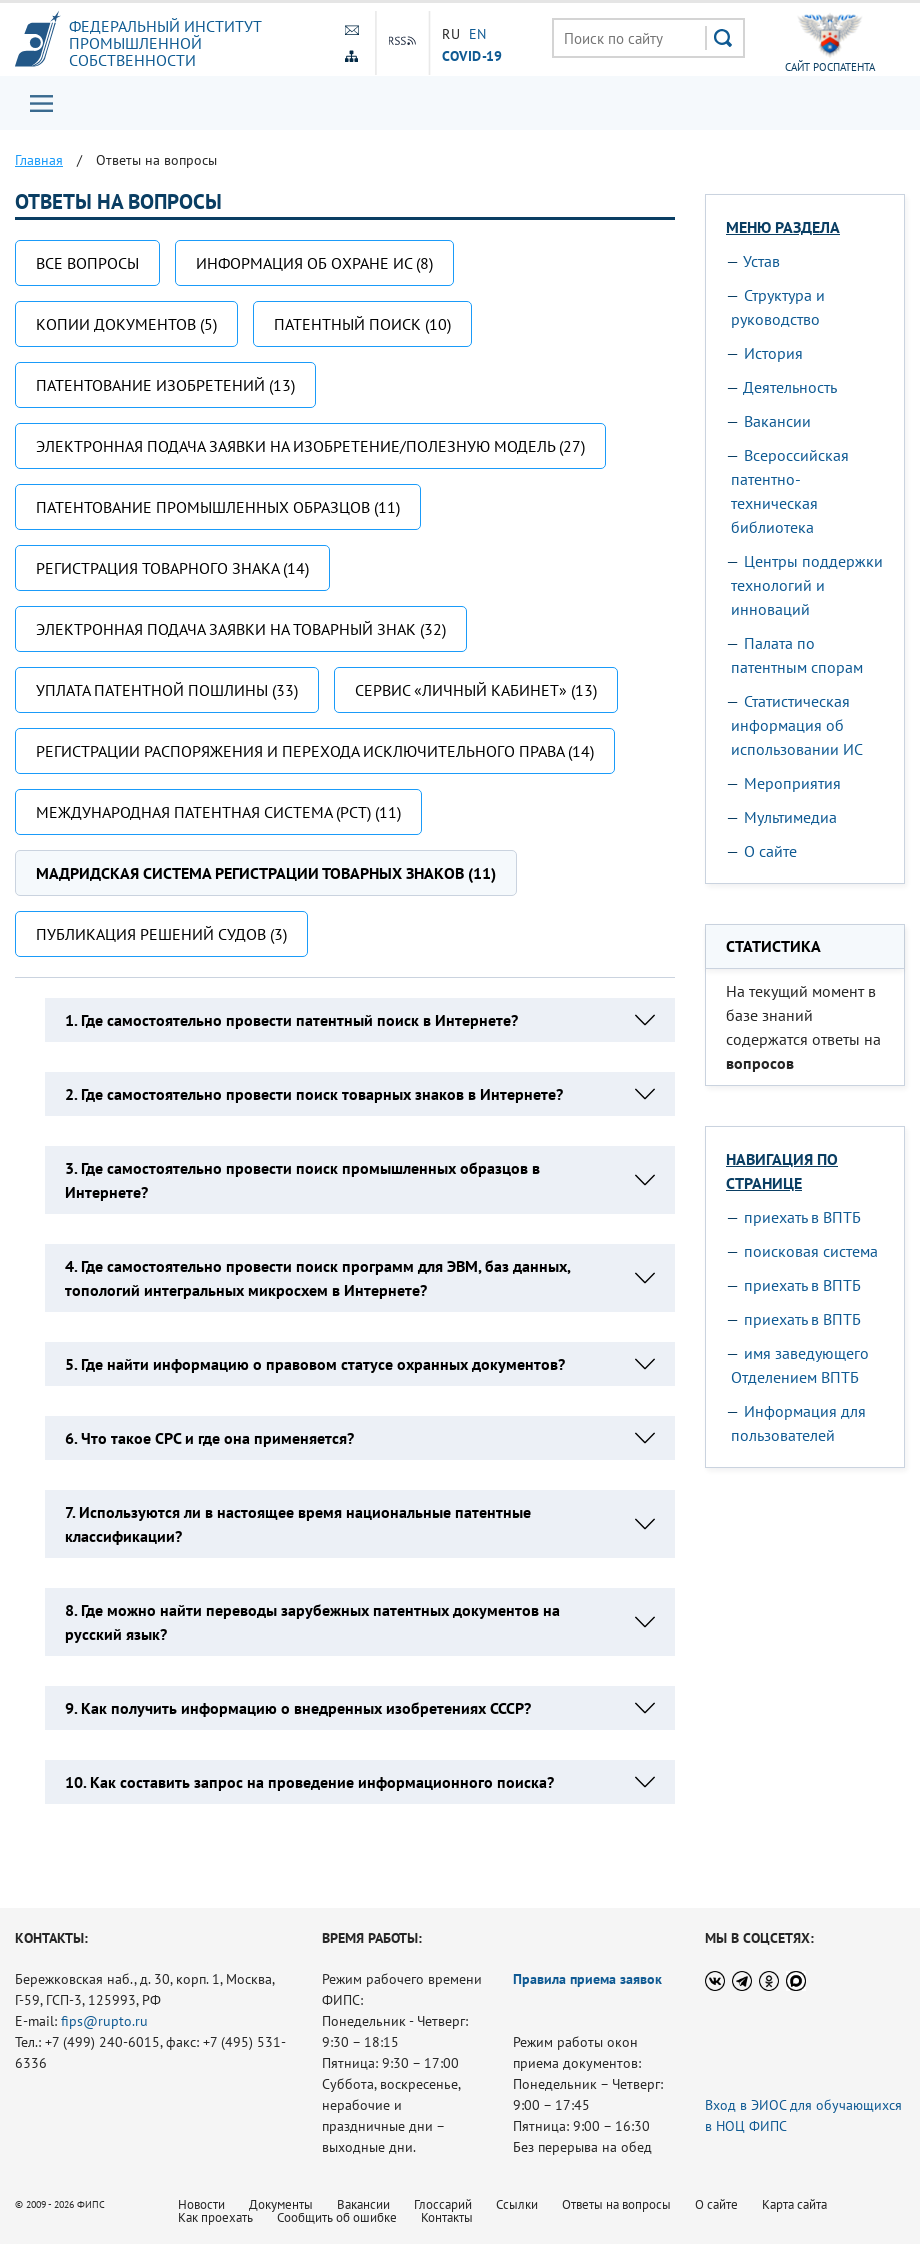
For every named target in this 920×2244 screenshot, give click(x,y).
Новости (201, 2204)
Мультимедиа (790, 817)
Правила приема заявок (587, 1979)
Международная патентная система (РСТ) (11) (218, 812)
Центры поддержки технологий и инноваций (807, 585)
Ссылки (517, 2204)
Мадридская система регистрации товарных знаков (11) (266, 873)
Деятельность (790, 387)
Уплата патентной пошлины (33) (167, 690)
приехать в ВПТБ (802, 1217)
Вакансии (777, 421)
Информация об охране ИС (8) (314, 263)
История (773, 353)
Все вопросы (87, 263)
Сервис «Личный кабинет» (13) (476, 690)
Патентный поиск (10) (362, 324)
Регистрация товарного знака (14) (172, 568)
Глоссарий (443, 2204)
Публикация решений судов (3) (161, 934)
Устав (761, 261)
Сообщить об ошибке (337, 2217)
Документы (281, 2204)
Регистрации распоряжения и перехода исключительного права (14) (315, 751)
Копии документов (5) (126, 324)
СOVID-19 (472, 55)
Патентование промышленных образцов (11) (218, 507)
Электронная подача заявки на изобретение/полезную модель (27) (310, 446)
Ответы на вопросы (616, 2204)
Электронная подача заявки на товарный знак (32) (241, 629)
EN (477, 34)
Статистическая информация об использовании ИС (797, 725)
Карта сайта (794, 2204)
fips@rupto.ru (104, 2021)
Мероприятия (792, 783)
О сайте (770, 851)
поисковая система (811, 1251)
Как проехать (215, 2217)
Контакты (447, 2217)
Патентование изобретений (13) (165, 385)
